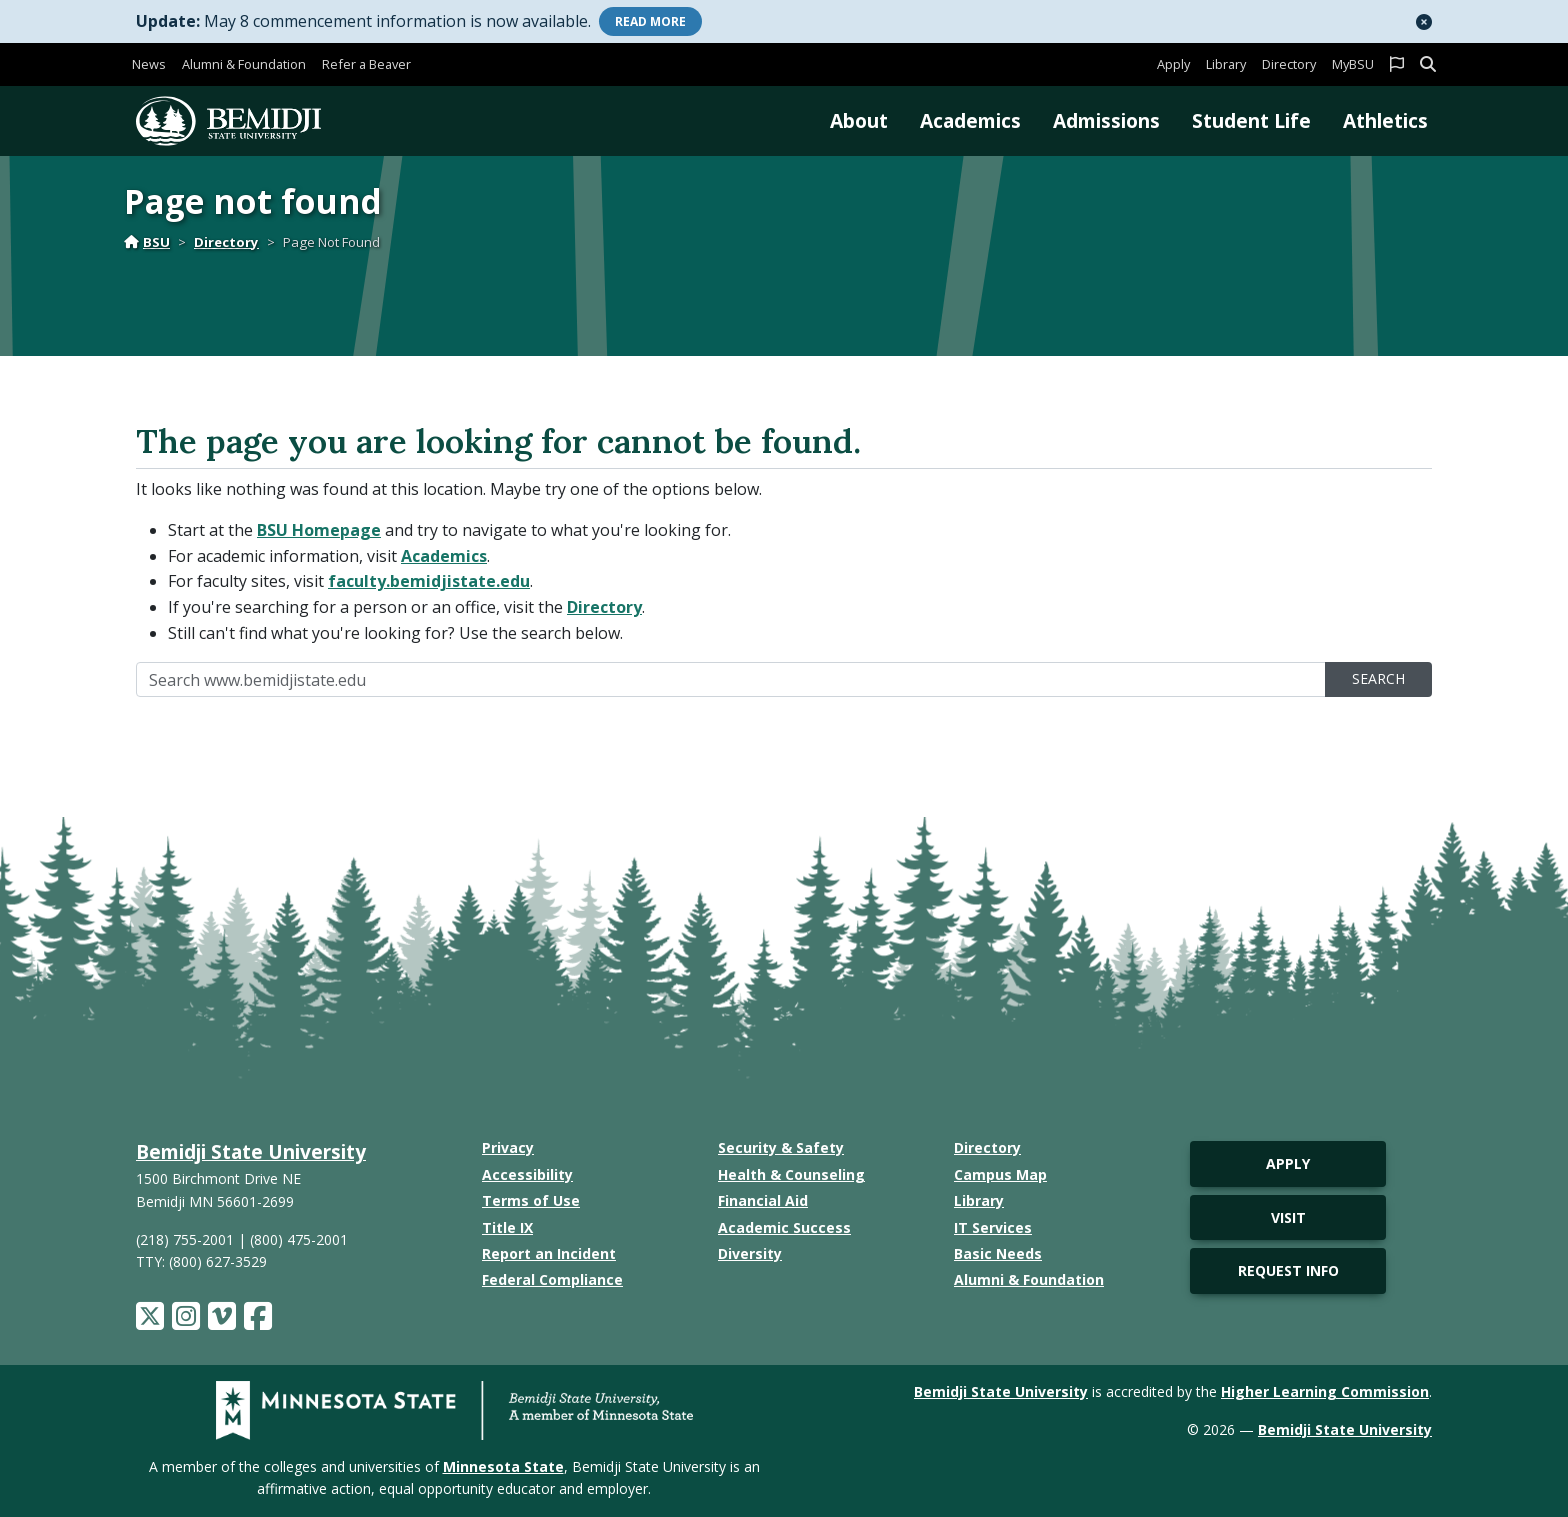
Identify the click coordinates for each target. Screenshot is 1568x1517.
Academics (970, 120)
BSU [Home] (147, 242)
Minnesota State (503, 1466)
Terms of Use (531, 1200)
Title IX (507, 1227)
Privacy (508, 1147)
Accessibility (527, 1174)
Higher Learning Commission (1325, 1391)
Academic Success (784, 1227)
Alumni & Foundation (244, 64)
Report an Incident (549, 1253)
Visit (1288, 1217)
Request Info (1288, 1270)
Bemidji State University (251, 1151)
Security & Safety (781, 1147)
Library (1226, 64)
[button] (1424, 22)
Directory (1289, 64)
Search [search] (1378, 678)
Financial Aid (763, 1200)
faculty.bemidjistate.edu (429, 581)
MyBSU (1353, 64)
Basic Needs (998, 1253)
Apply (1173, 64)
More (650, 21)
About (859, 120)
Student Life (1251, 120)
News (149, 64)
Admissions (1106, 120)
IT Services (993, 1227)
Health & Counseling (791, 1174)
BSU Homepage (319, 530)
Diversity (750, 1253)
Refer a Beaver (366, 64)
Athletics (1385, 120)
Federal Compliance (552, 1279)
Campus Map (1000, 1174)
